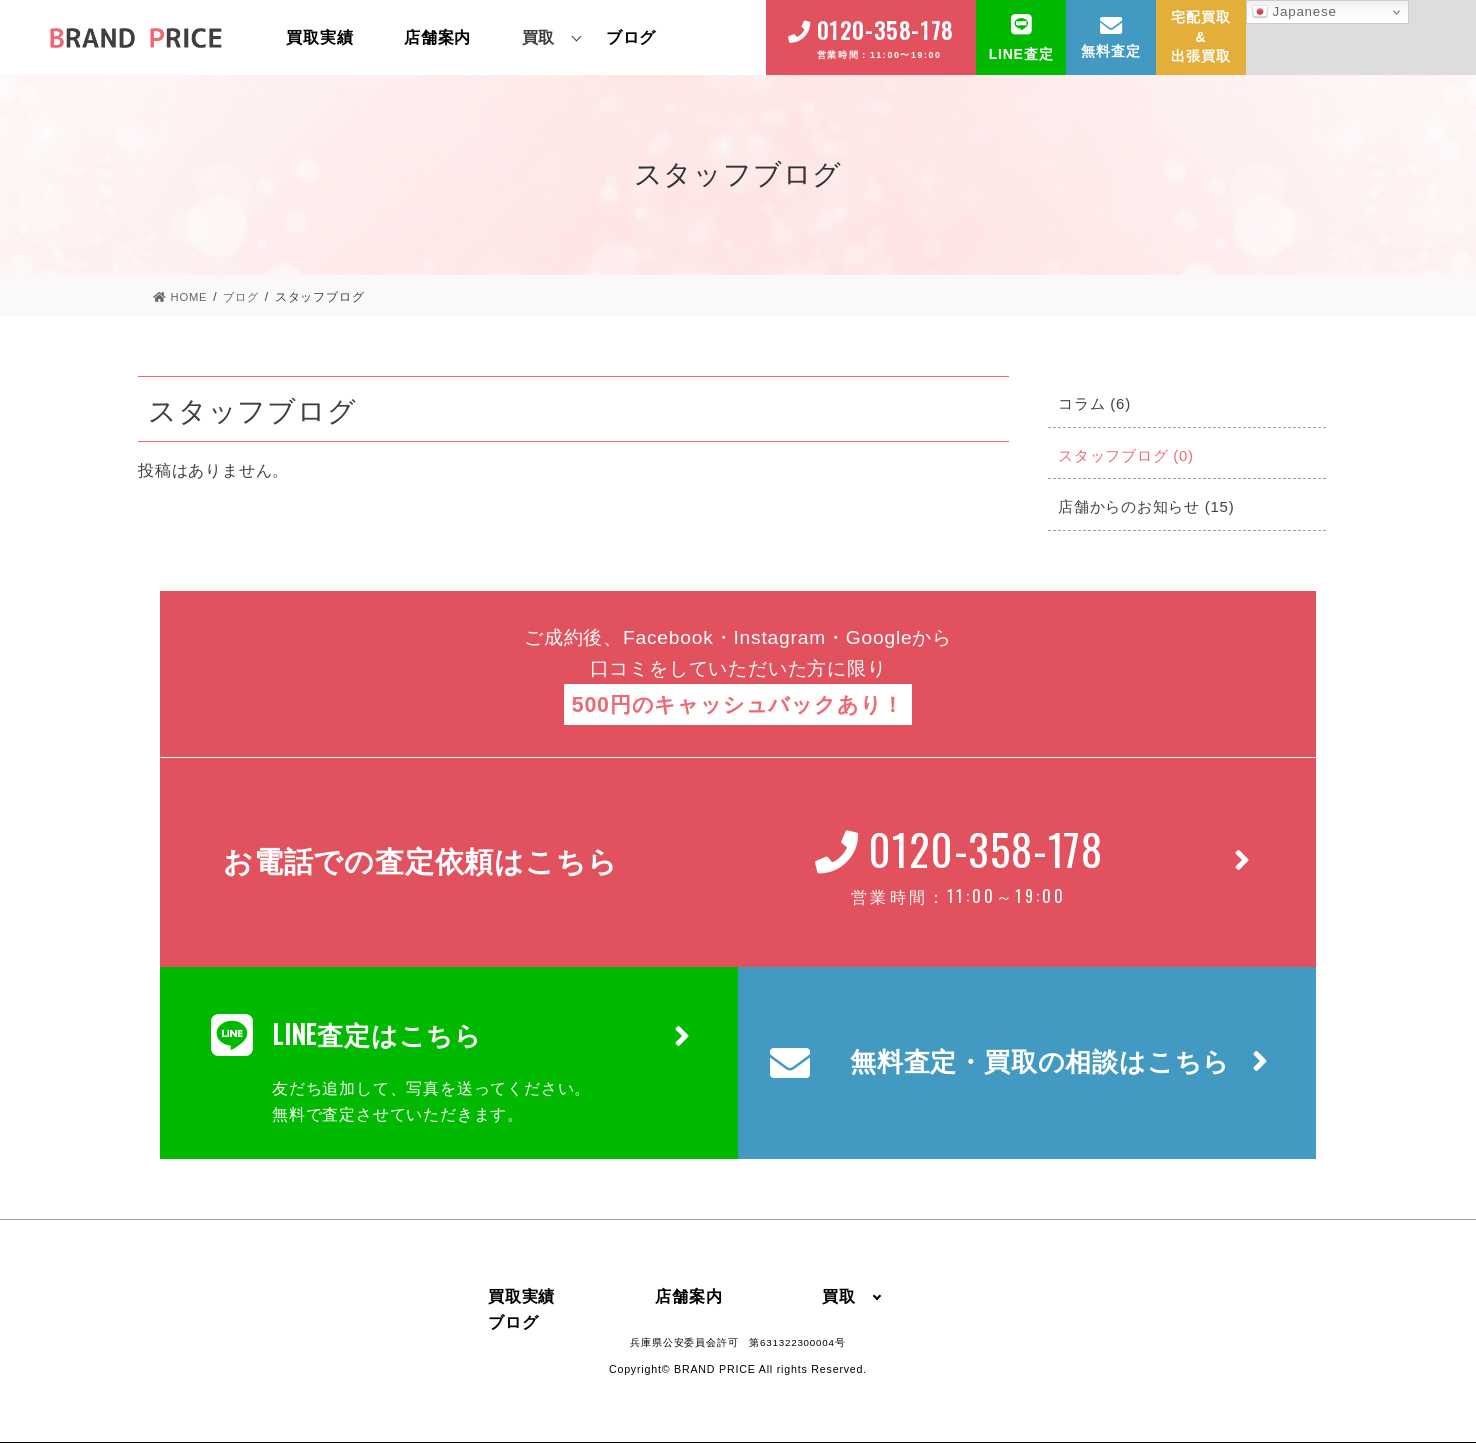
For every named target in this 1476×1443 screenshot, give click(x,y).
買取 (539, 37)
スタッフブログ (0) (1130, 455)
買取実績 (319, 37)
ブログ (631, 37)
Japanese (1294, 12)
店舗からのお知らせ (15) (1152, 506)
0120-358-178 (885, 30)
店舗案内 (437, 37)
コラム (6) (1097, 403)
